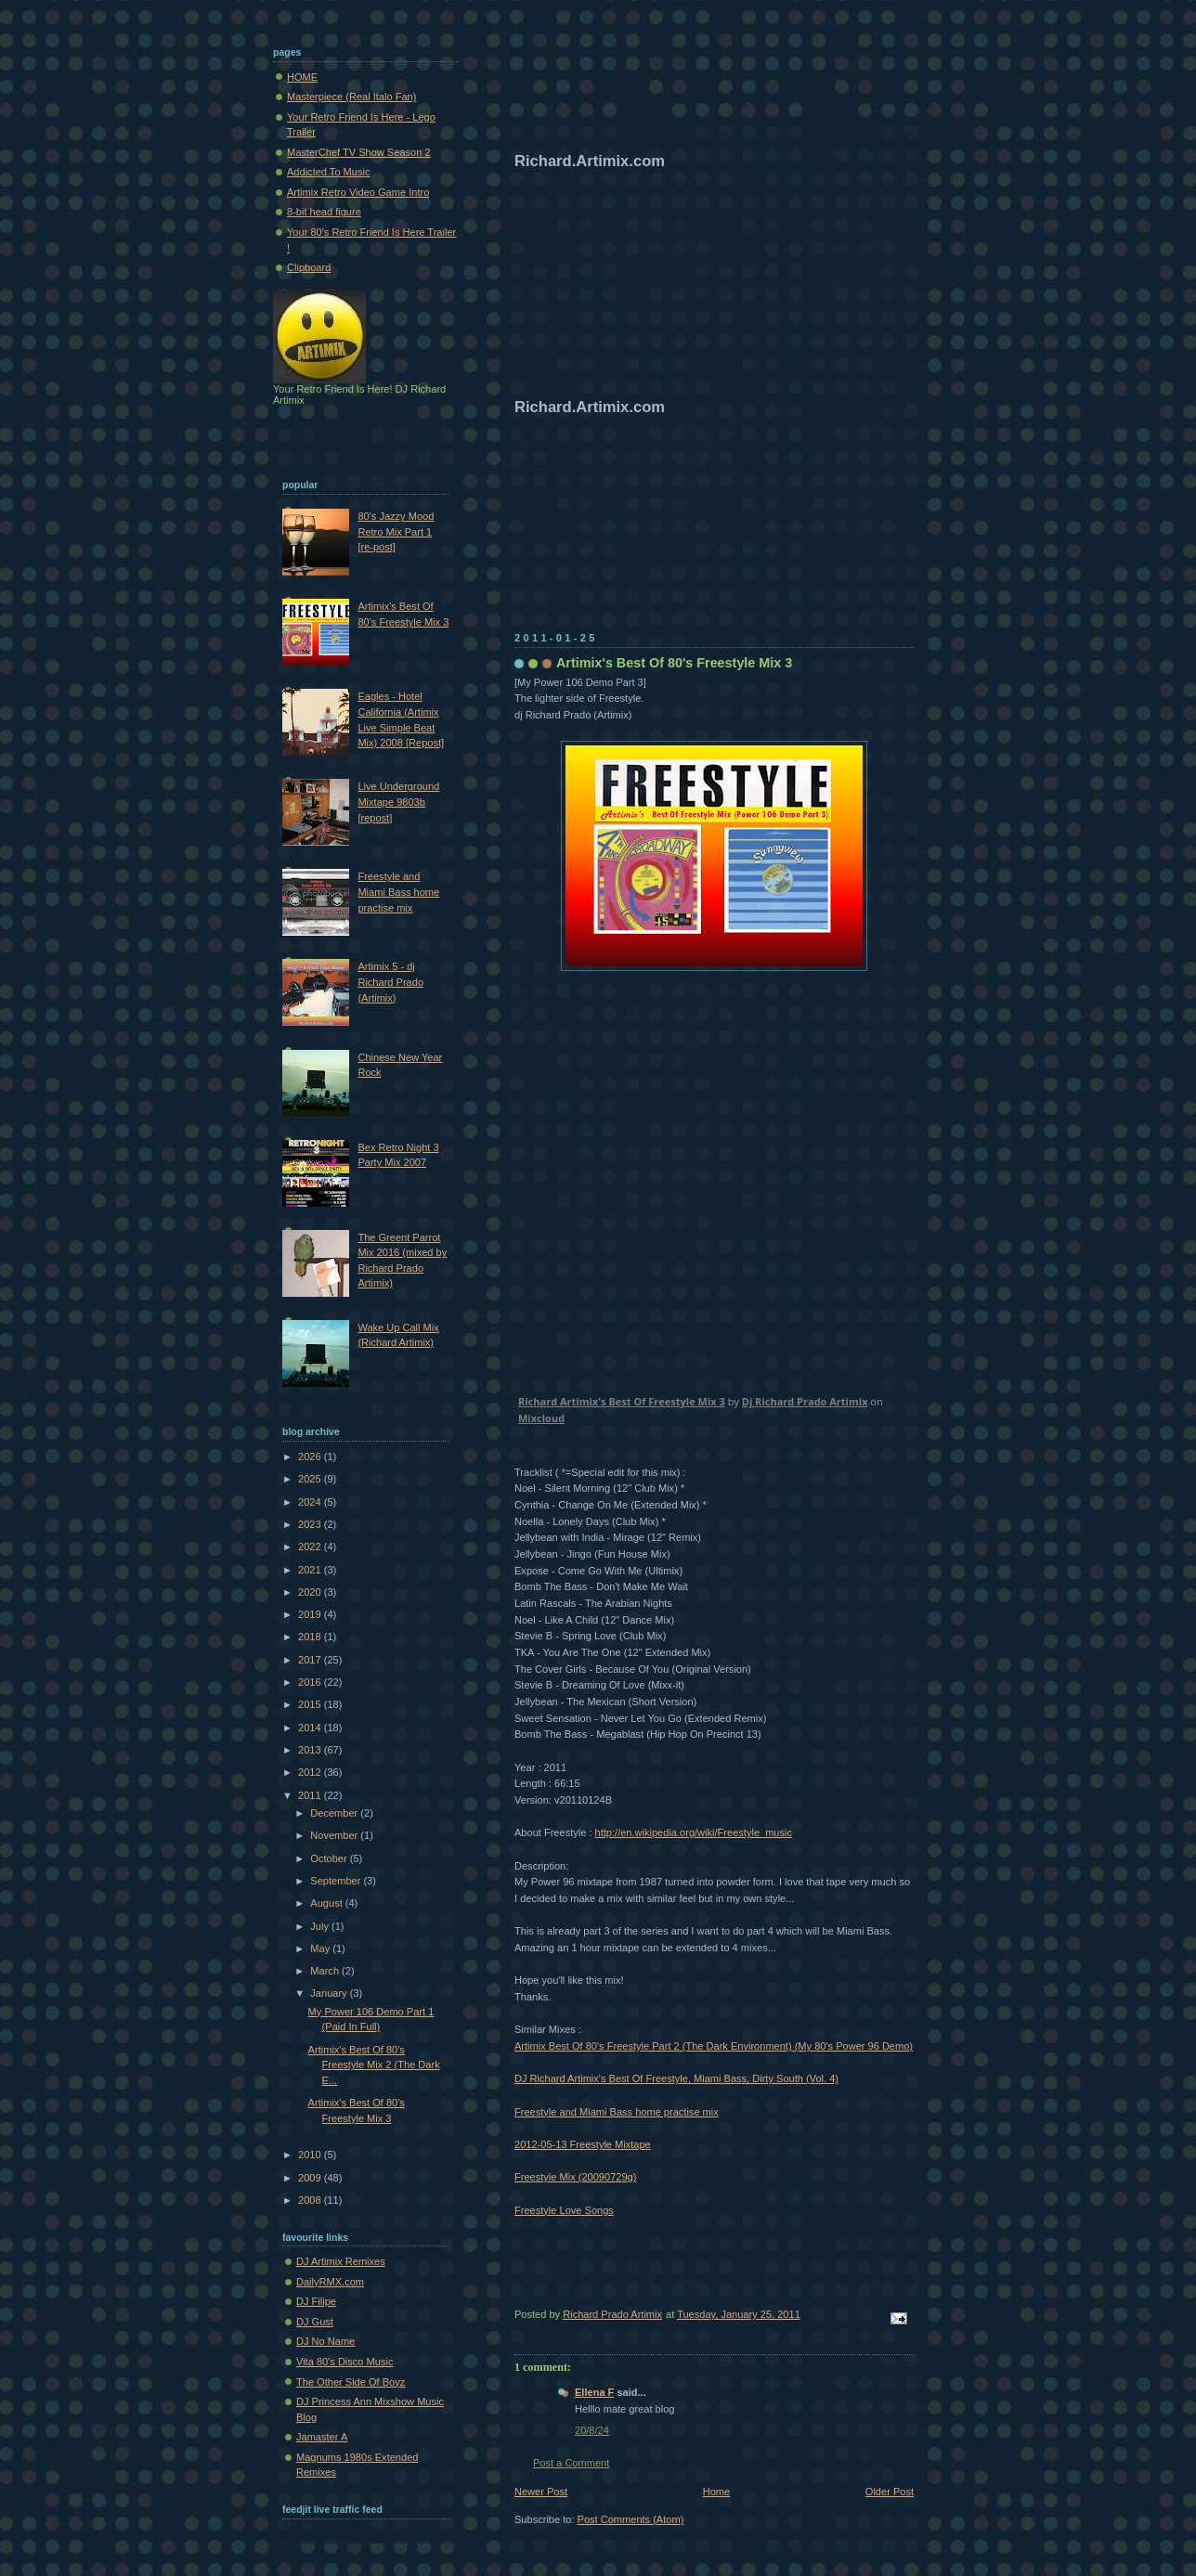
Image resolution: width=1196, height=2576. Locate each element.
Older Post (889, 2491)
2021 (311, 1569)
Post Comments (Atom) (631, 2519)
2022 (311, 1546)
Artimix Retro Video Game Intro (358, 192)
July (321, 1926)
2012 (311, 1772)
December (335, 1813)
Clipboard (309, 267)
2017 (311, 1659)
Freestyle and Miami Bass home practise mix (616, 2111)
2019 (311, 1614)
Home (716, 2491)
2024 (311, 1502)
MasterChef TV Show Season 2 (359, 152)
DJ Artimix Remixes (340, 2261)
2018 (311, 1636)
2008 (311, 2200)
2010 (311, 2154)
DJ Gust (314, 2321)
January (329, 1993)
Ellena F (594, 2392)
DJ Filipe (316, 2301)
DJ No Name (325, 2341)
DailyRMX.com (330, 2281)
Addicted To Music (328, 171)
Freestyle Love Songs (564, 2210)
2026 (311, 1456)
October (329, 1858)
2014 (311, 1727)
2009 (311, 2177)
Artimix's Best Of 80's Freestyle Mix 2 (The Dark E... (374, 2065)
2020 (311, 1592)
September (336, 1880)
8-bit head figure (324, 211)
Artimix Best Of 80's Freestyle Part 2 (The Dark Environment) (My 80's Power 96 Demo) (713, 2046)
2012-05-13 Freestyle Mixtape (582, 2144)
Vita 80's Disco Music (344, 2361)
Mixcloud (541, 1418)
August (327, 1903)
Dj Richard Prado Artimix (805, 1401)
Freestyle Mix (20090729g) (575, 2176)
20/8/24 (592, 2430)
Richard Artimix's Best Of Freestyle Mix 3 (621, 1401)
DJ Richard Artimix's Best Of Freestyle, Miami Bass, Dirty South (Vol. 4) (676, 2078)
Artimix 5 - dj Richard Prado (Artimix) (390, 982)
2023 (311, 1524)
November (335, 1835)
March (326, 1970)
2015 (311, 1704)
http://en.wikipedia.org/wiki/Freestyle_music (693, 1832)
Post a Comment (571, 2462)
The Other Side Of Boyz (350, 2382)
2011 (311, 1795)
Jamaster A (321, 2436)
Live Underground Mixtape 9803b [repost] (398, 801)
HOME (302, 77)
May (321, 1948)
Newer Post (540, 2491)
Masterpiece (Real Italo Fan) (351, 96)
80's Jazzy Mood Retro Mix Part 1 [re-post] (396, 531)
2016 (311, 1682)
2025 (311, 1478)
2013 (311, 1749)
